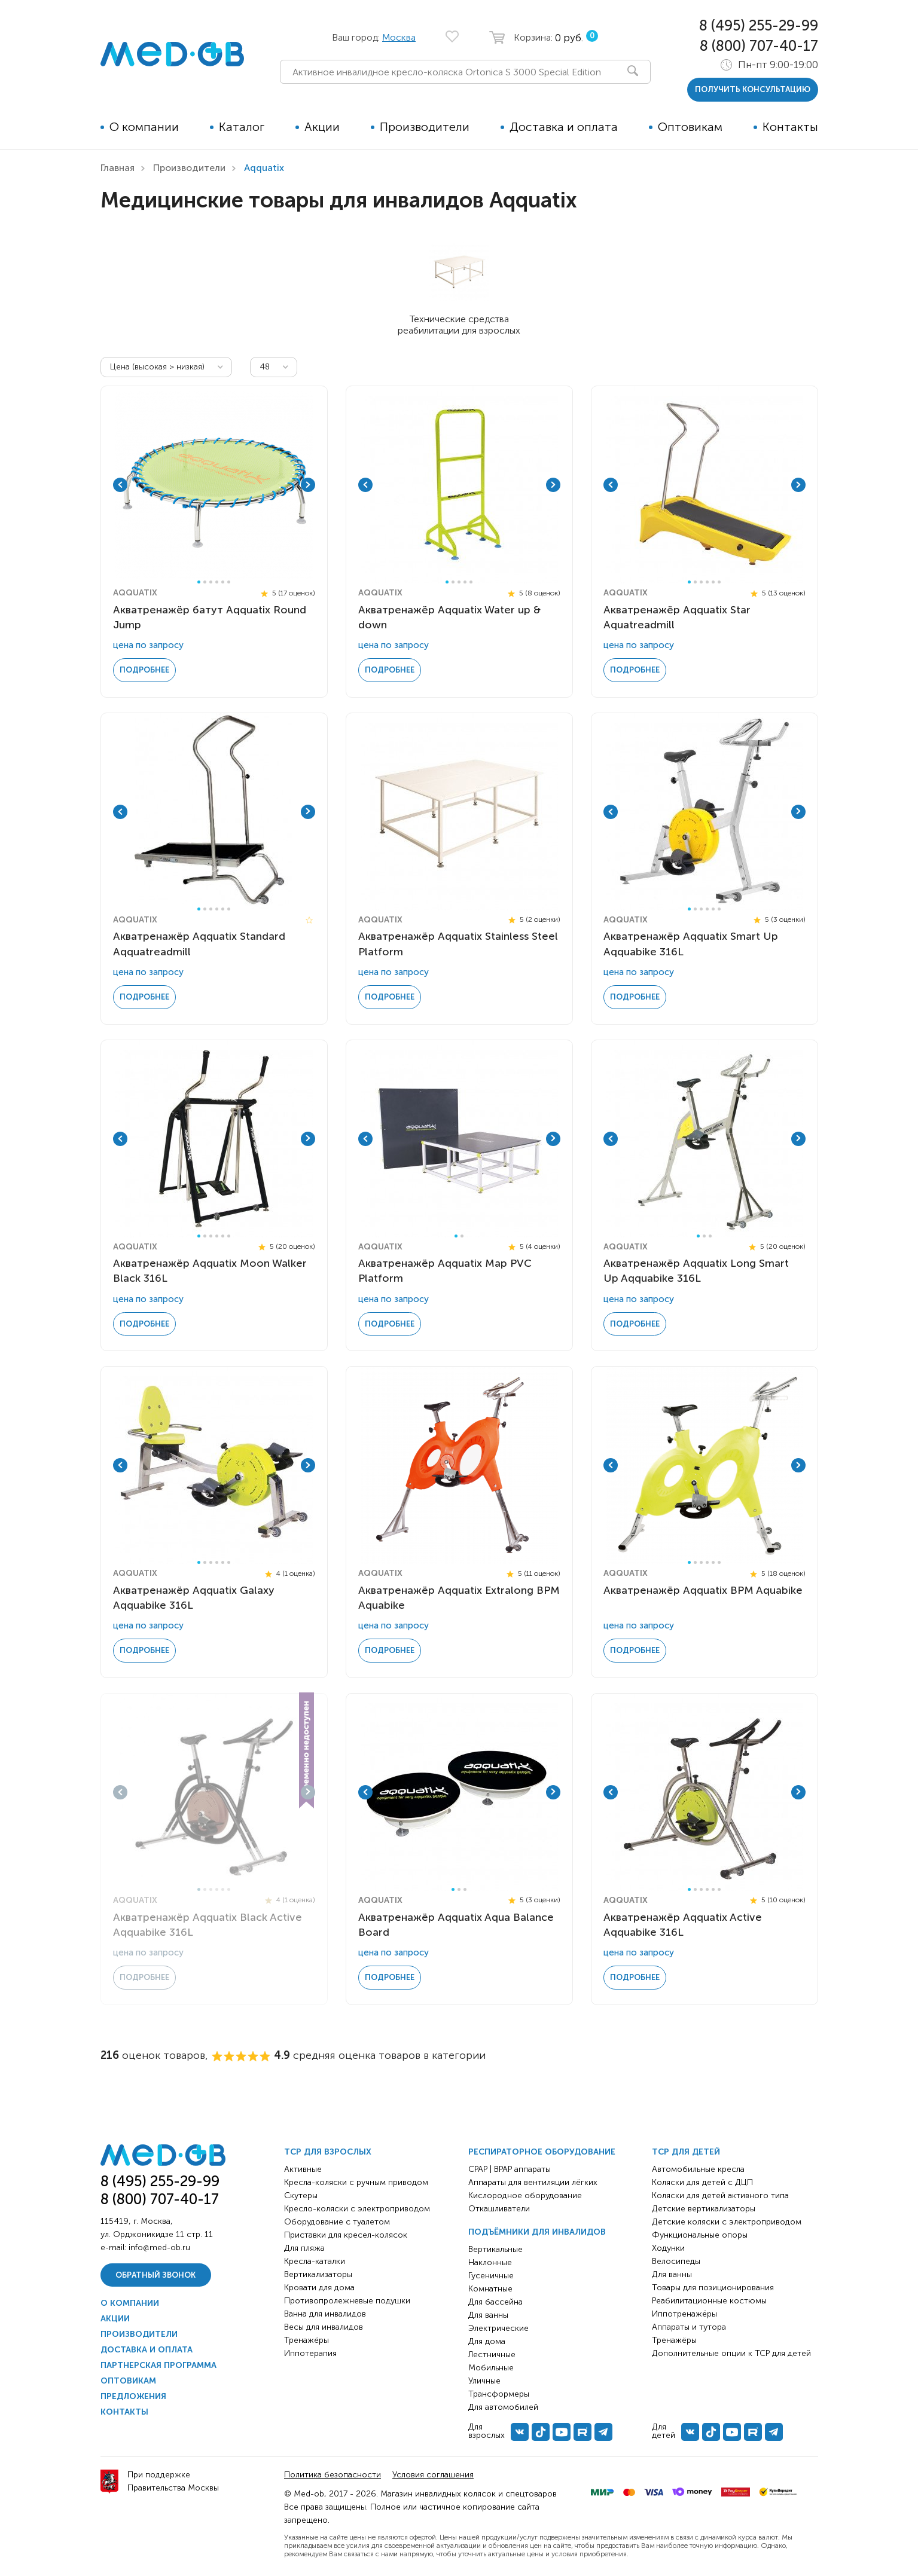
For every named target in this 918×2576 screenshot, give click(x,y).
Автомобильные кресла (698, 2169)
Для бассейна (495, 2302)
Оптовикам (690, 127)
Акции (322, 127)
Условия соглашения (433, 2475)
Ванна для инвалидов (325, 2314)
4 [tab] (216, 581)
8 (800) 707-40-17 (759, 45)
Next (308, 485)
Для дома (486, 2341)
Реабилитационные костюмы (709, 2301)
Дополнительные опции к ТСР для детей (731, 2353)
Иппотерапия (310, 2353)
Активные (303, 2169)
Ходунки (668, 2248)
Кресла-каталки (314, 2261)
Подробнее (144, 669)
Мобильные (491, 2368)
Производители (424, 127)
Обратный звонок (155, 2275)
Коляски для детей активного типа (720, 2195)
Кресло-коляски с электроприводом (357, 2209)
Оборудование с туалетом (337, 2222)
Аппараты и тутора (689, 2327)
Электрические (498, 2328)
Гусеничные (491, 2276)
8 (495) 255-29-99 (758, 25)
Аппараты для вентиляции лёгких (532, 2182)
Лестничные (492, 2354)
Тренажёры (306, 2340)
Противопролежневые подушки (347, 2301)
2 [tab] (204, 581)
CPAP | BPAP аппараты (509, 2169)
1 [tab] (198, 581)
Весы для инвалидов (323, 2327)
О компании (144, 127)
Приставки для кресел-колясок (345, 2235)
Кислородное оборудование (525, 2195)
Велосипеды (676, 2261)
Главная (117, 167)
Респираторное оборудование (541, 2152)
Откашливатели (499, 2209)
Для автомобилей (503, 2407)
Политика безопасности (332, 2475)
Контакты (790, 127)
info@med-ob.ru (159, 2247)
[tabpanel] (214, 484)
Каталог (241, 127)
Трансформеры (498, 2394)
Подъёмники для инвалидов (537, 2232)
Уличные (484, 2381)
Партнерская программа (158, 2365)
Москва (399, 37)
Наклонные (490, 2262)
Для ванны (488, 2315)
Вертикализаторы (318, 2274)
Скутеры (301, 2195)
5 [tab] (222, 581)
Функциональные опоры (700, 2235)
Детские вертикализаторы (703, 2209)
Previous (120, 485)
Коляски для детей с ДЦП (702, 2182)
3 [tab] (210, 581)
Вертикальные (495, 2249)
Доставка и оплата (564, 127)
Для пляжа (304, 2248)
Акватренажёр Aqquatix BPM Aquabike (703, 1590)
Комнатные (490, 2289)
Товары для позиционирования (713, 2287)
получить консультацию (752, 89)
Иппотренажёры (684, 2314)
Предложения (133, 2396)
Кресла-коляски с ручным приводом (356, 2182)
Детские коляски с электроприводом (726, 2222)
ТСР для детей (686, 2152)
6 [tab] (228, 581)
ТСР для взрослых (327, 2152)
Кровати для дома (319, 2287)
